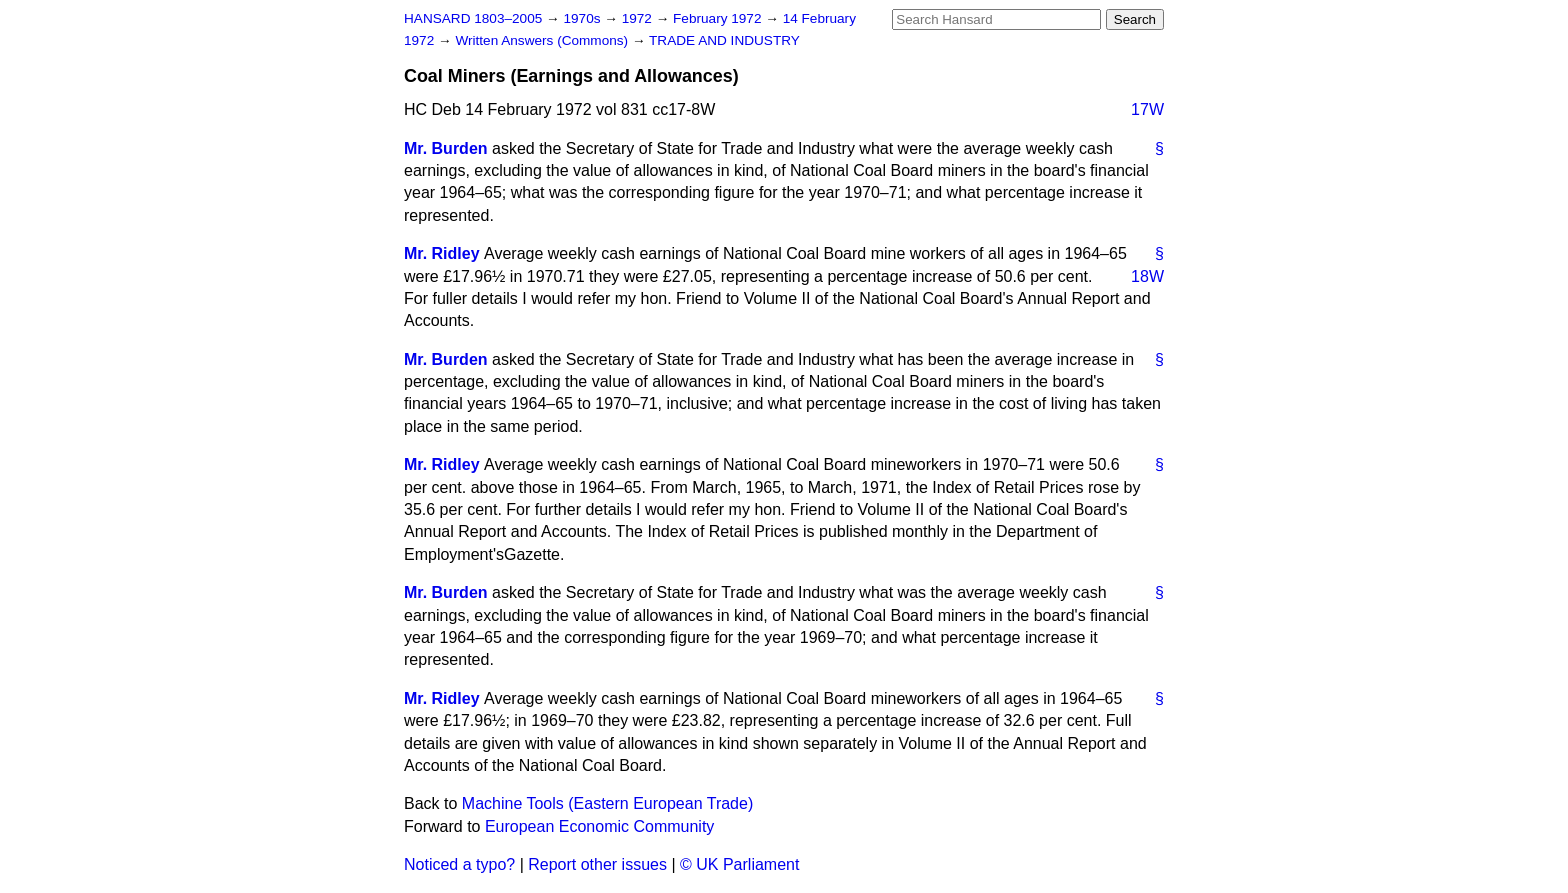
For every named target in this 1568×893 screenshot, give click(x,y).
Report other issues (597, 864)
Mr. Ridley (442, 253)
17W (1147, 109)
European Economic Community (599, 826)
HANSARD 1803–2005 (473, 18)
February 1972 (719, 18)
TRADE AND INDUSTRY (724, 40)
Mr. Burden (446, 148)
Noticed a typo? (459, 864)
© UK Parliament (739, 864)
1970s (583, 18)
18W (1147, 276)
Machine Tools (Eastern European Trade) (607, 803)
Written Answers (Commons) (543, 40)
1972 (639, 18)
